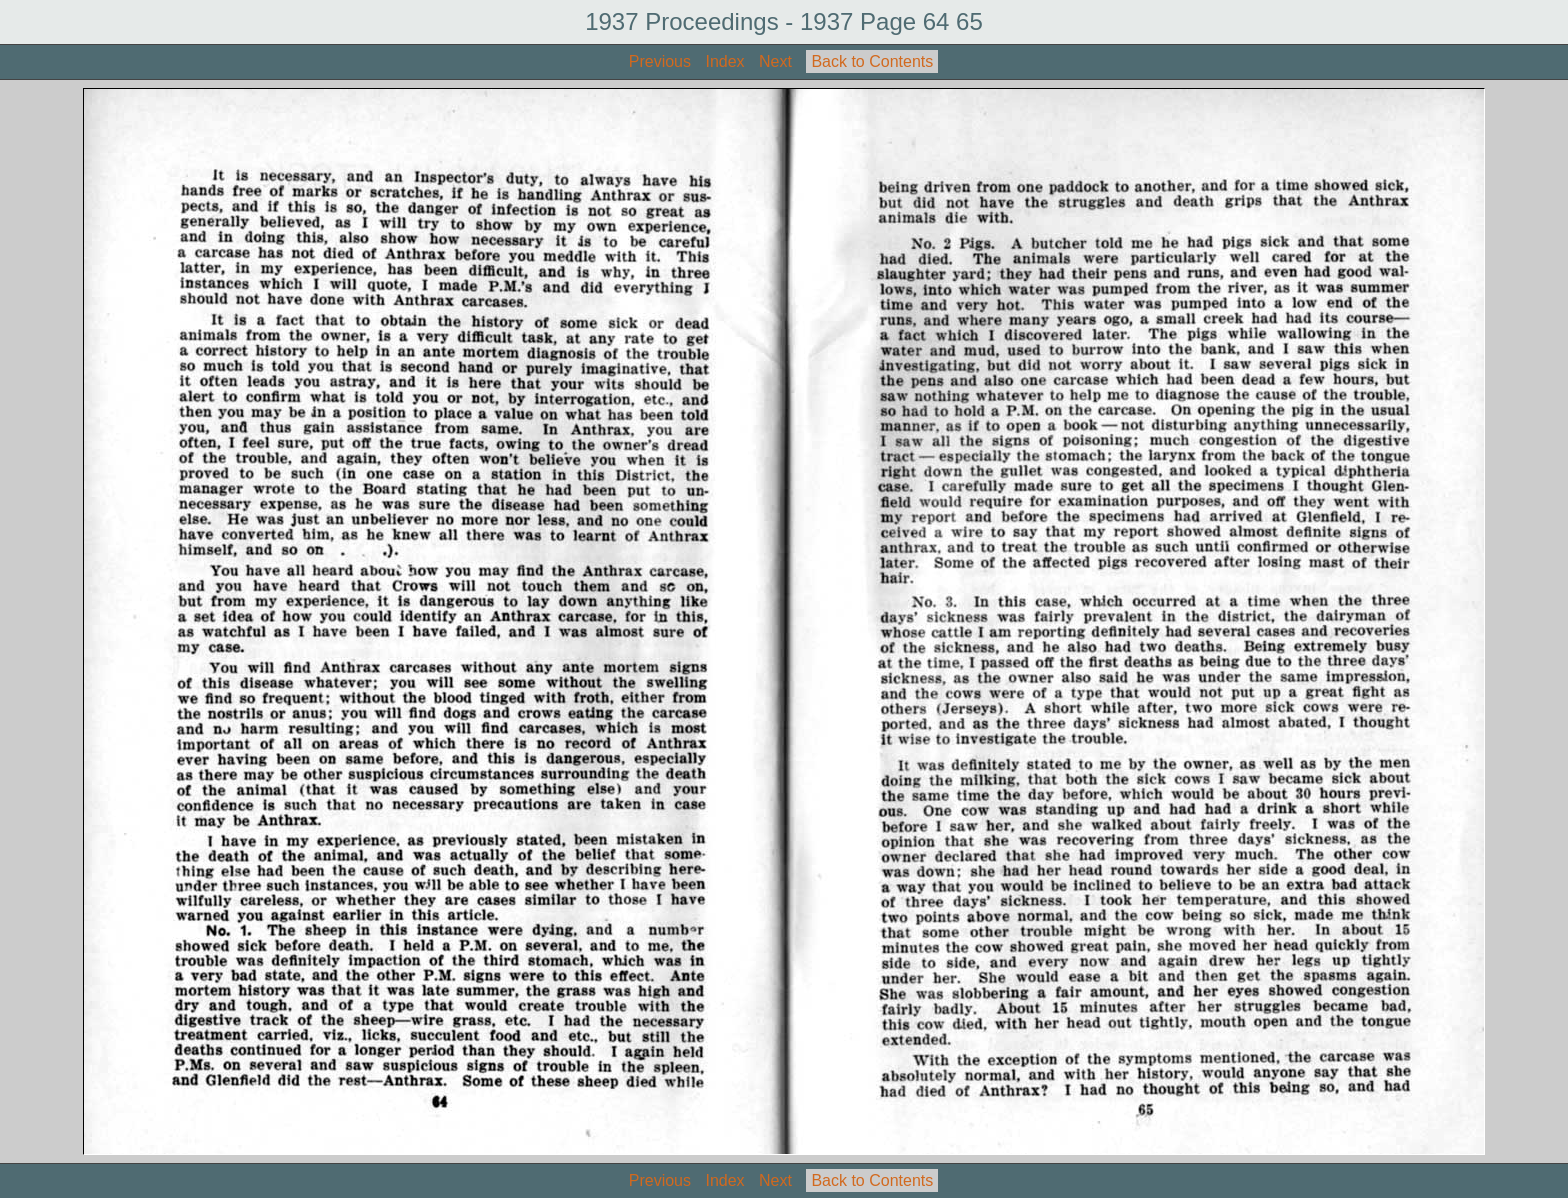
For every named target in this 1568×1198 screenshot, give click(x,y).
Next (775, 61)
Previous (660, 61)
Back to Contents (872, 61)
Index (724, 61)
